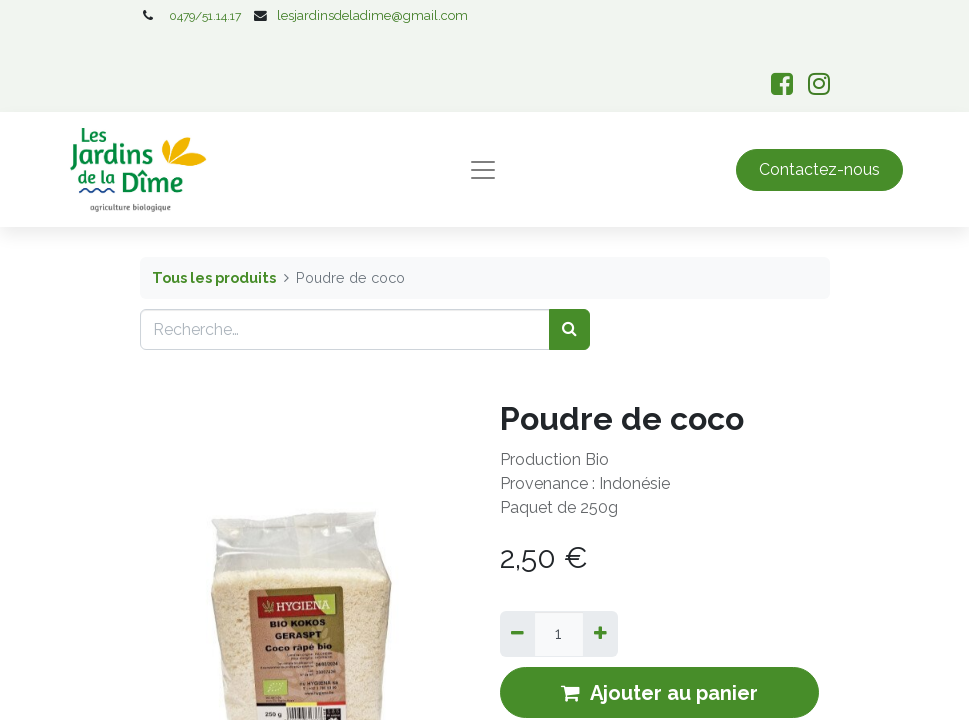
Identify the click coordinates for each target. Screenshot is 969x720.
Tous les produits (214, 277)
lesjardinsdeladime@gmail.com (372, 15)
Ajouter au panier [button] (659, 693)
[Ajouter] (600, 634)
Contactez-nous (819, 169)
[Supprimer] (517, 634)
